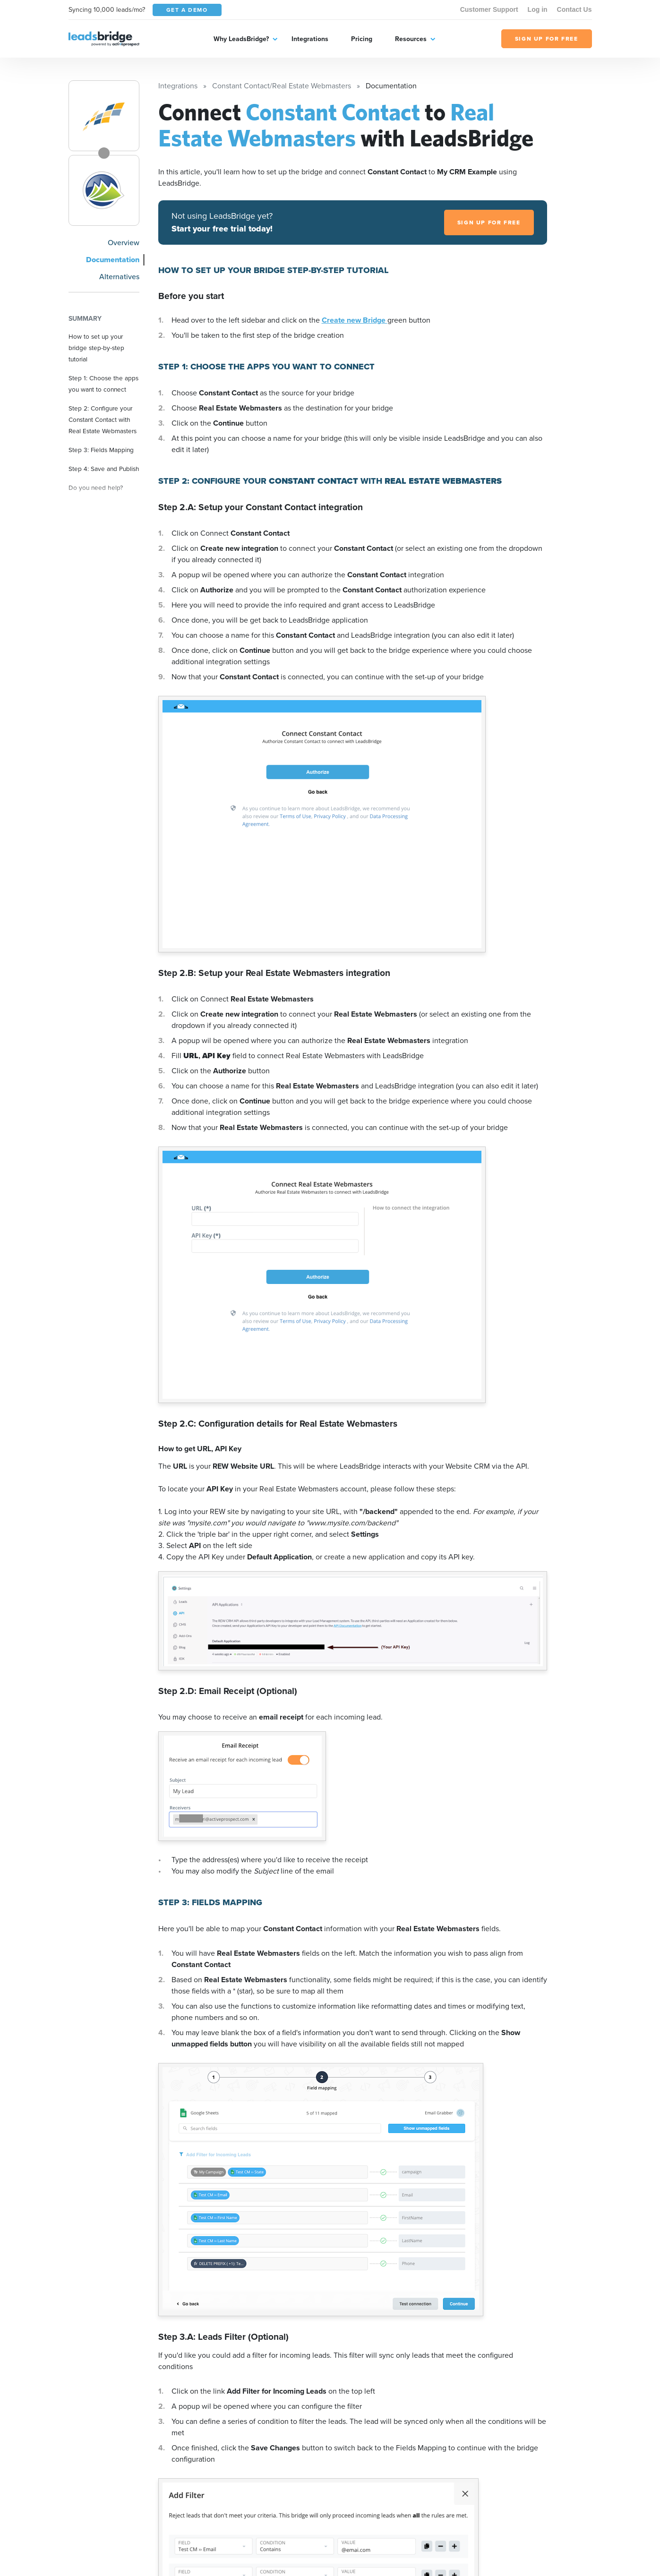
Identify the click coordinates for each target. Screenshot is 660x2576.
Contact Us (574, 9)
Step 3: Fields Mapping (101, 449)
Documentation (112, 259)
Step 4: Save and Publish (104, 468)
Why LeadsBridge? (241, 39)
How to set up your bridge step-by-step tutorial (96, 348)
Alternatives (119, 276)
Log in (538, 9)
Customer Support (489, 9)
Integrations (309, 39)
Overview (123, 242)
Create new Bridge (354, 320)
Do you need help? (96, 487)
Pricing (361, 39)
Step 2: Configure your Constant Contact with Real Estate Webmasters (103, 419)
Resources (411, 39)
